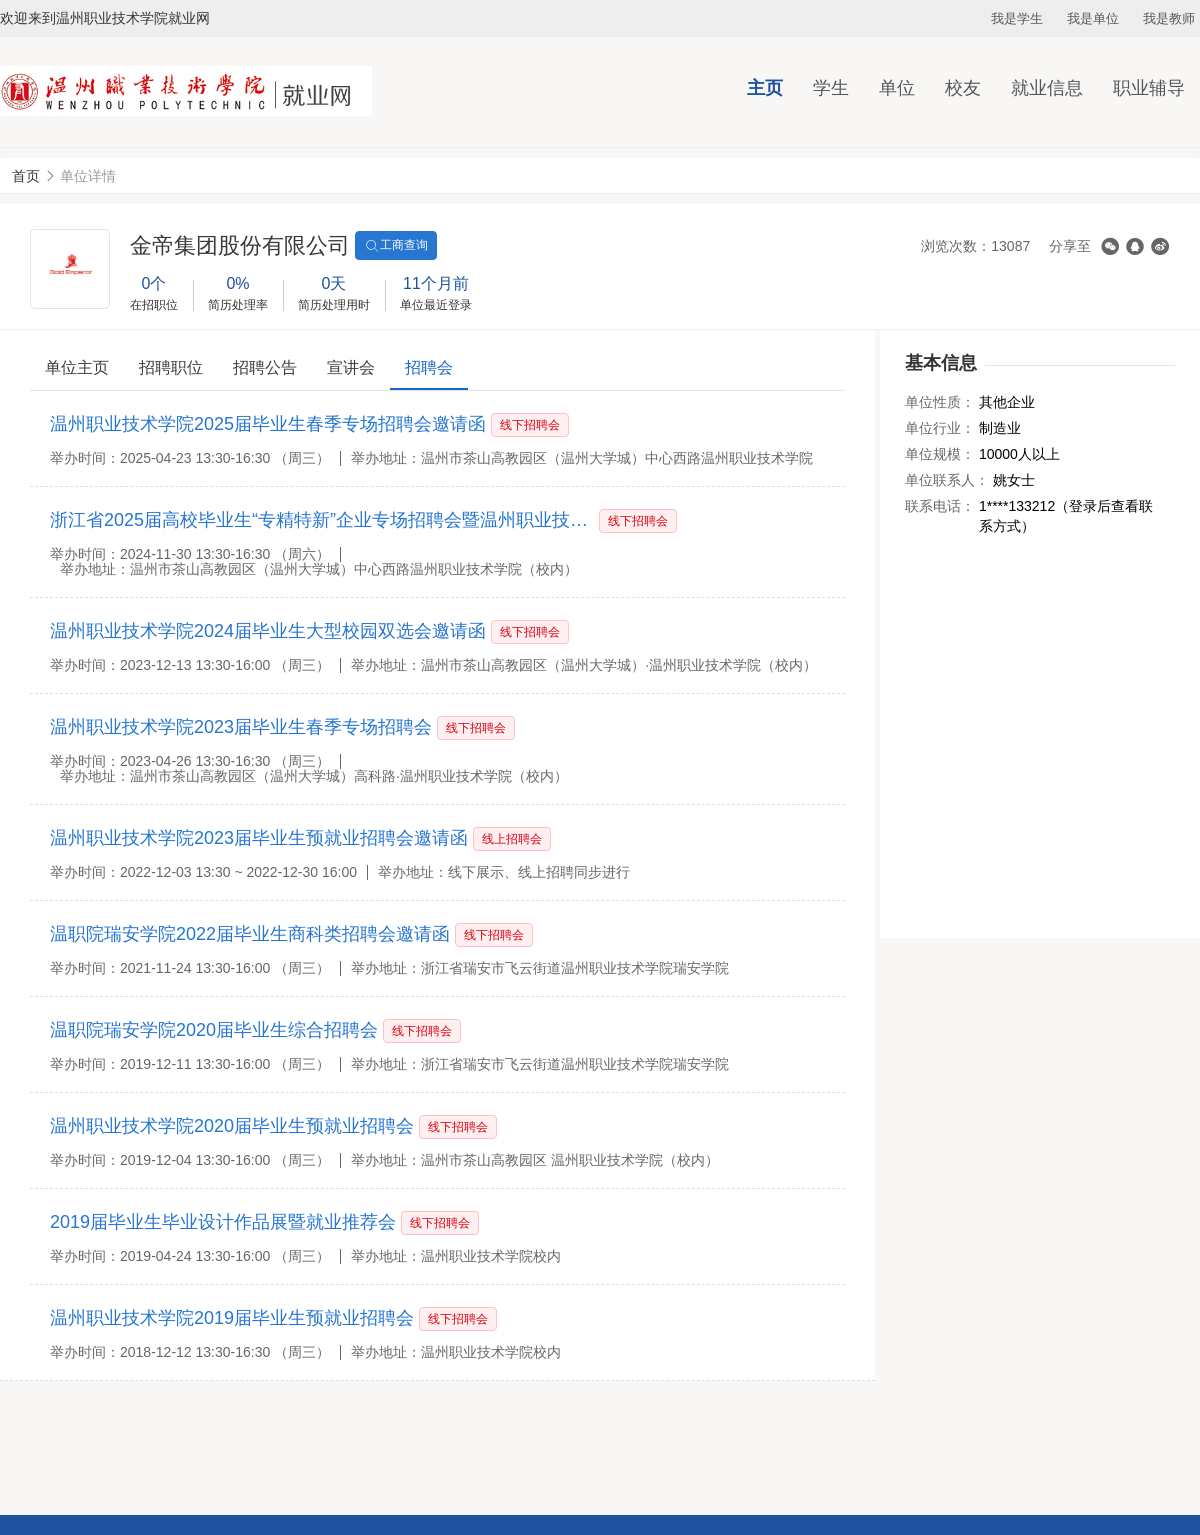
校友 (963, 88)
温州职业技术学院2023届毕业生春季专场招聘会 (241, 727)
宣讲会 (351, 367)
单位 (897, 88)
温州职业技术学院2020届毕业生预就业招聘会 (232, 1126)
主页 (765, 88)
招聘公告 (265, 367)
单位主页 (77, 367)
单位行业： (940, 428)
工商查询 (396, 246)
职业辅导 (1149, 88)
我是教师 (1169, 18)
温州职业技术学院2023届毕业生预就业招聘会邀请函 (259, 838)
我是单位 (1093, 18)
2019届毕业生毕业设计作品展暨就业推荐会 (223, 1222)
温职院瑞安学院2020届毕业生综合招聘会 (214, 1030)
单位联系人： (947, 480)
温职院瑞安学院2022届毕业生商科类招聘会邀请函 (250, 934)
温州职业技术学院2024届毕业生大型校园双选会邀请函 (268, 631)
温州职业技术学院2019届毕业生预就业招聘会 (232, 1318)
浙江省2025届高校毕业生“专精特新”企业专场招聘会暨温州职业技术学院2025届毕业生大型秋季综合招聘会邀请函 (322, 520)
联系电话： (940, 506)
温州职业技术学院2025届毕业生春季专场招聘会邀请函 (268, 424)
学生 (831, 88)
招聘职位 (171, 367)
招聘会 (429, 367)
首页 (26, 176)
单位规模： (940, 454)
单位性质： (940, 402)
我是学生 (1017, 18)
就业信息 (1047, 88)
